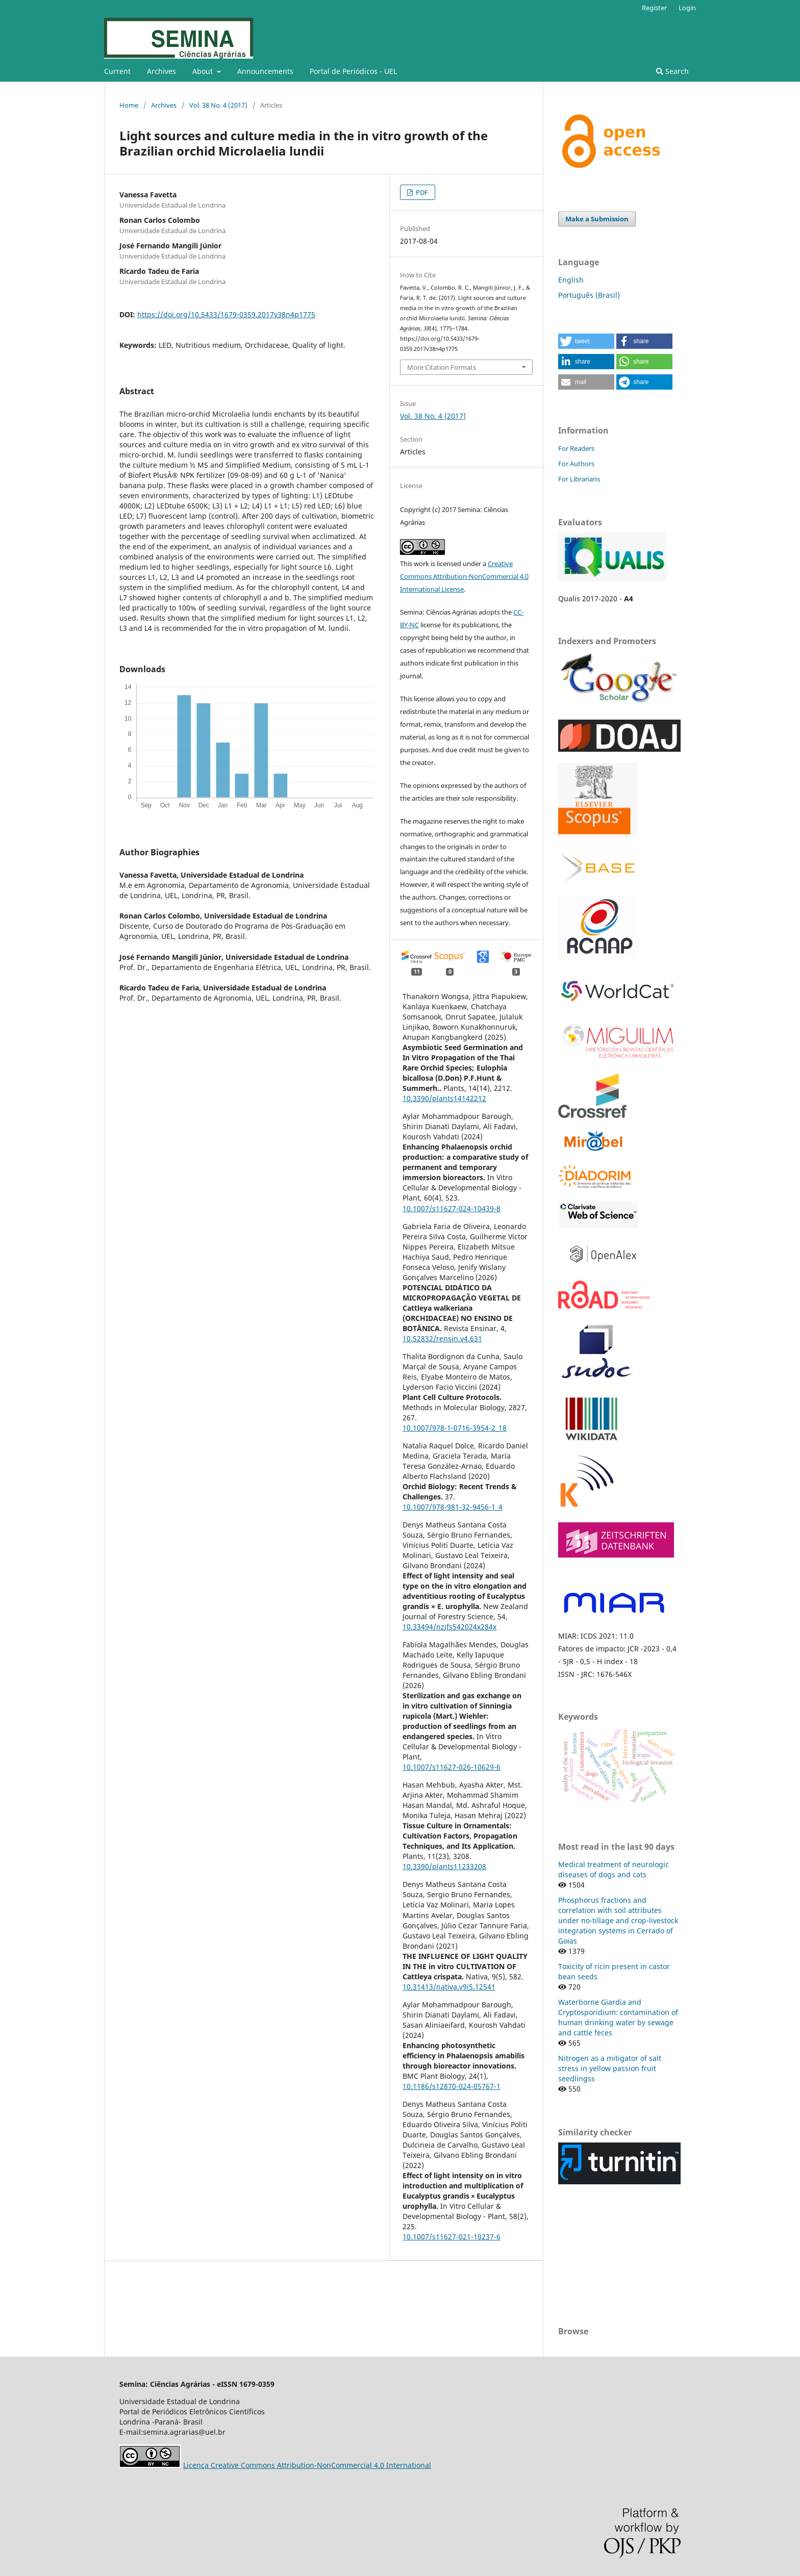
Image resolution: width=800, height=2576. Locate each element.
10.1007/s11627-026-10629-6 (452, 1767)
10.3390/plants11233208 (444, 1866)
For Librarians (579, 478)
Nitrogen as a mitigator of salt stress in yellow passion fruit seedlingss (609, 2068)
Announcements (265, 71)
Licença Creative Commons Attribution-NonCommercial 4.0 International (307, 2465)
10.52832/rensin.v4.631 (442, 1338)
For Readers (576, 448)
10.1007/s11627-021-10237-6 (452, 2236)
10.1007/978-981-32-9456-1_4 (453, 1507)
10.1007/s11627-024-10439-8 (452, 1208)
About (203, 71)
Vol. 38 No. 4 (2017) (218, 105)
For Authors (576, 463)
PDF (421, 192)
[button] (586, 341)
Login (687, 7)
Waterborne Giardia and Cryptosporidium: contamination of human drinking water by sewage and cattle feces (618, 2017)
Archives (161, 71)
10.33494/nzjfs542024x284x (449, 1626)
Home (128, 105)
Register (654, 7)
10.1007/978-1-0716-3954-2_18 (455, 1428)
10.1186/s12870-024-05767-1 (452, 2086)
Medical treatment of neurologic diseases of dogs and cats (613, 1869)
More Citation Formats (441, 367)
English (571, 280)
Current (117, 71)
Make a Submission (597, 218)
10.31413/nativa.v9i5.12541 (449, 1987)
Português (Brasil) (589, 295)
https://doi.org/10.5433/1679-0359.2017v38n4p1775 (226, 314)
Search (672, 71)
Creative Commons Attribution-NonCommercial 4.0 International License (464, 576)
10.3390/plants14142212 (444, 1098)
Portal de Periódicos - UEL (353, 71)
